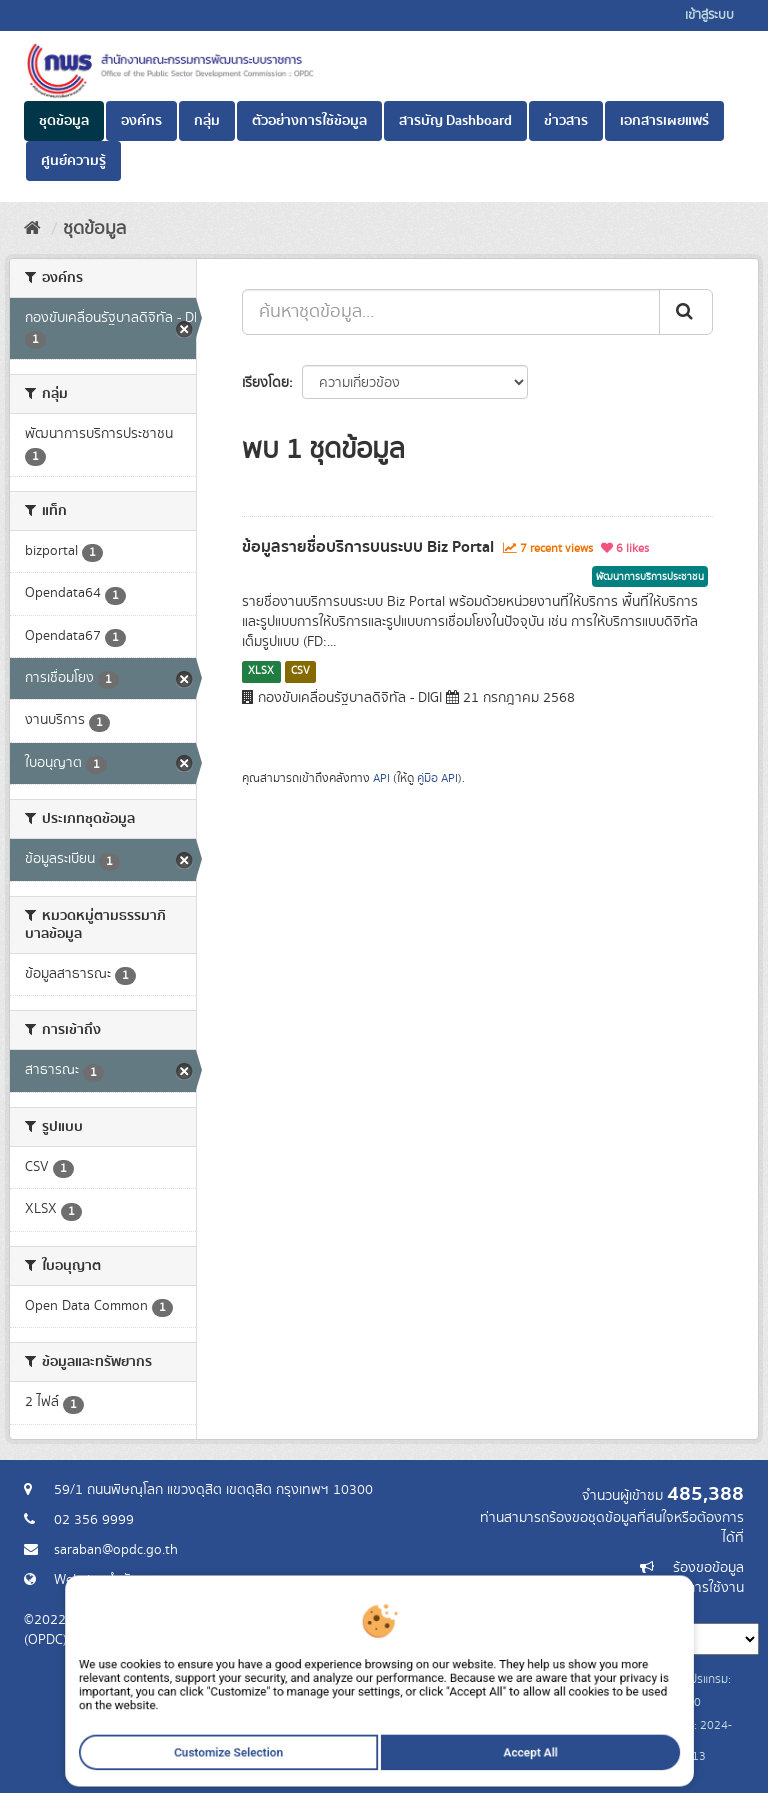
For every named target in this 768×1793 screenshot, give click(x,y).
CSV (300, 671)
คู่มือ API (437, 778)
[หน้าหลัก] (32, 229)
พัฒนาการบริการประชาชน (650, 577)
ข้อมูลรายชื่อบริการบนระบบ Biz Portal (368, 547)
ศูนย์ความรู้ (73, 161)
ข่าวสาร (566, 121)
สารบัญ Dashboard (455, 121)
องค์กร (141, 121)
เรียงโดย (265, 383)
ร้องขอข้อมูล (708, 1568)
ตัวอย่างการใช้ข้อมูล (309, 121)
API (381, 778)
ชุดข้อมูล (64, 121)
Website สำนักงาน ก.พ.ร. (126, 1580)
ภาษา (463, 1608)
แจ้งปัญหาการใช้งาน (686, 1588)
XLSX (261, 671)
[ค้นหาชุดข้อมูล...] (451, 312)
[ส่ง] (686, 312)
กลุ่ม (207, 121)
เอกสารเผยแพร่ (664, 121)
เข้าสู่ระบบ (709, 15)
